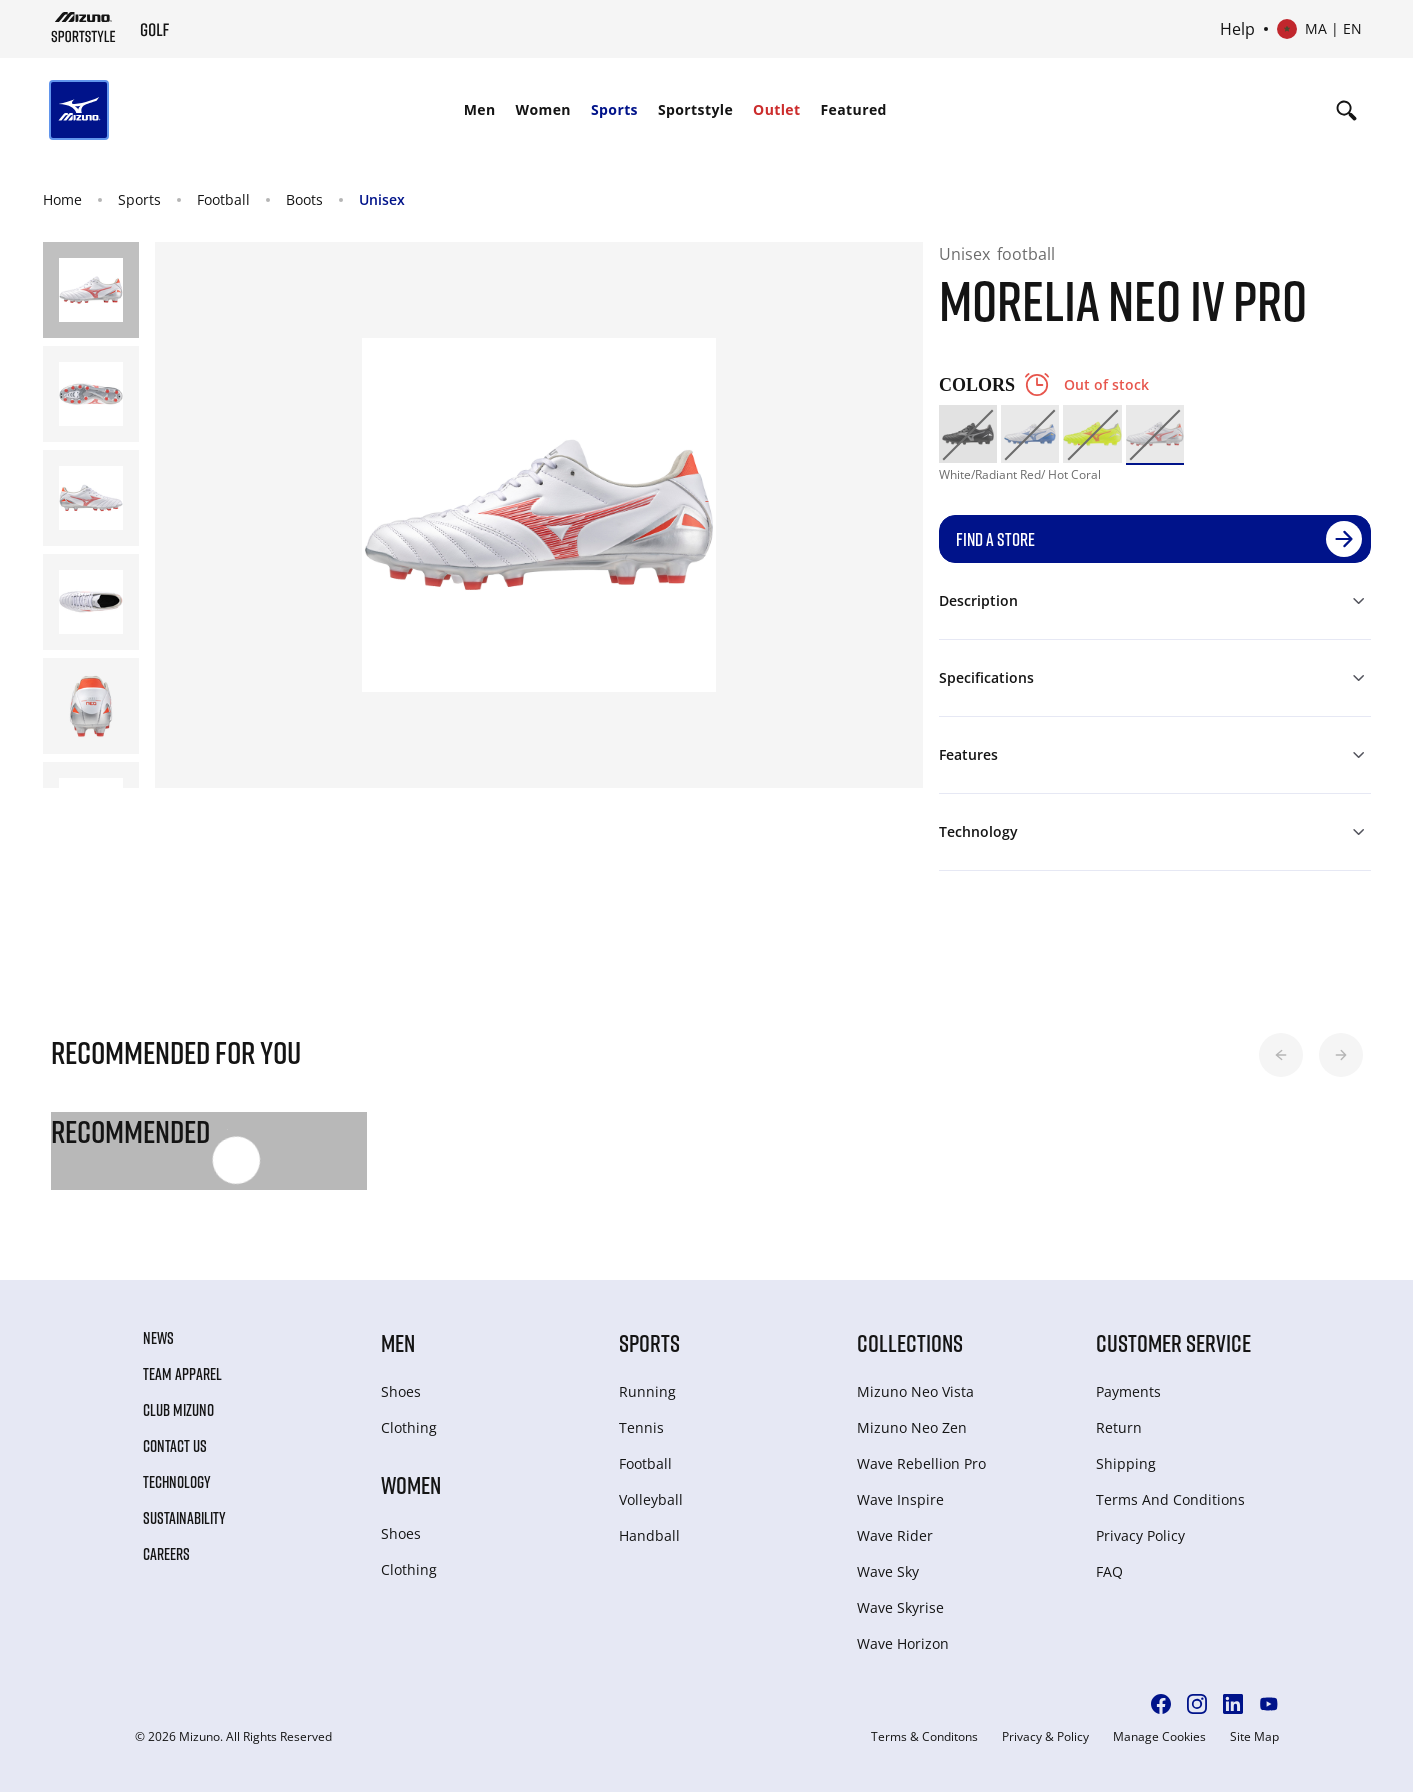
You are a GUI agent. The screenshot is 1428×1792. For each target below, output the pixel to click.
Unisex (382, 199)
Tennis (641, 1427)
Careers (166, 1554)
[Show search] (1346, 110)
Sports (614, 109)
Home (62, 199)
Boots (304, 199)
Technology (177, 1482)
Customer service (1173, 1342)
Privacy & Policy (1045, 1737)
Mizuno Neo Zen (912, 1427)
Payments (1128, 1391)
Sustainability (184, 1518)
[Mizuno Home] (83, 27)
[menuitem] (480, 110)
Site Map (1254, 1737)
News (158, 1338)
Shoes (401, 1391)
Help (1237, 29)
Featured (854, 109)
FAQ (1109, 1571)
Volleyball (651, 1499)
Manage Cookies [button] (1159, 1737)
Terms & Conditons (924, 1737)
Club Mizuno (178, 1410)
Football (223, 199)
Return (1119, 1427)
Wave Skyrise (900, 1607)
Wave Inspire (900, 1499)
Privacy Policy (1140, 1535)
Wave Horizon (903, 1643)
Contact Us (175, 1446)
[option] (968, 434)
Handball (649, 1535)
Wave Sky (888, 1571)
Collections (910, 1342)
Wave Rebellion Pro (921, 1463)
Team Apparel (182, 1374)
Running (647, 1391)
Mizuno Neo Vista (915, 1391)
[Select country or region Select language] (1319, 29)
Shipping (1126, 1463)
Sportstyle (695, 109)
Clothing (409, 1427)
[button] (1281, 1055)
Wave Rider (895, 1535)
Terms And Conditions (1170, 1499)
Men (480, 109)
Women (543, 109)
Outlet (776, 109)
